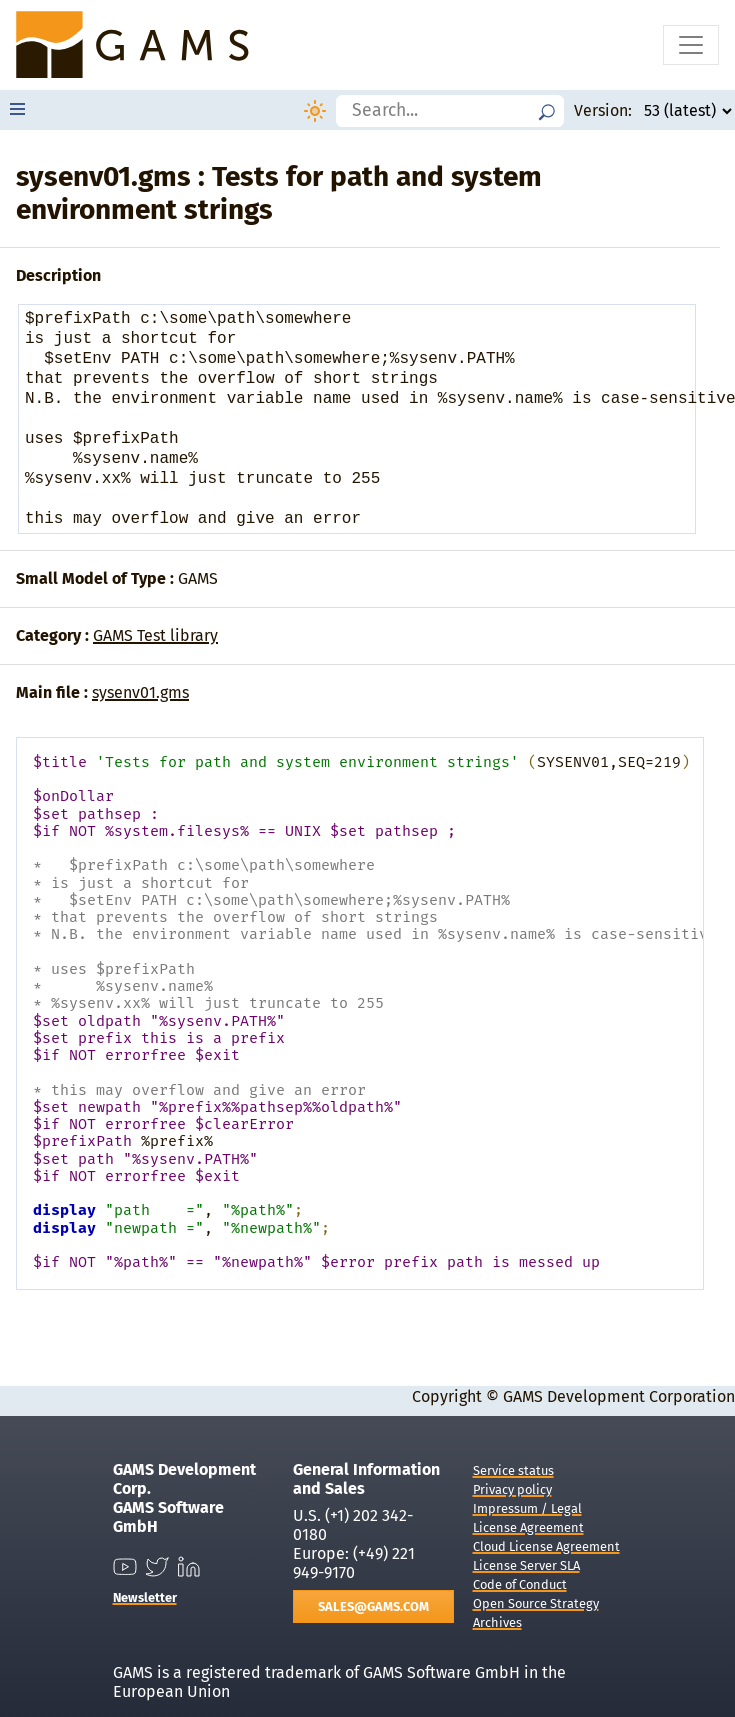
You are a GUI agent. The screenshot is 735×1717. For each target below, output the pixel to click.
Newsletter (145, 1597)
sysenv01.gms (140, 692)
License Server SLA (526, 1565)
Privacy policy (512, 1489)
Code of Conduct (520, 1584)
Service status (513, 1470)
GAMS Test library (155, 635)
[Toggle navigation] (691, 45)
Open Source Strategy (536, 1603)
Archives (497, 1622)
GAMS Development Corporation (619, 1396)
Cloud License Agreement (546, 1546)
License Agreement (528, 1527)
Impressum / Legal (527, 1508)
